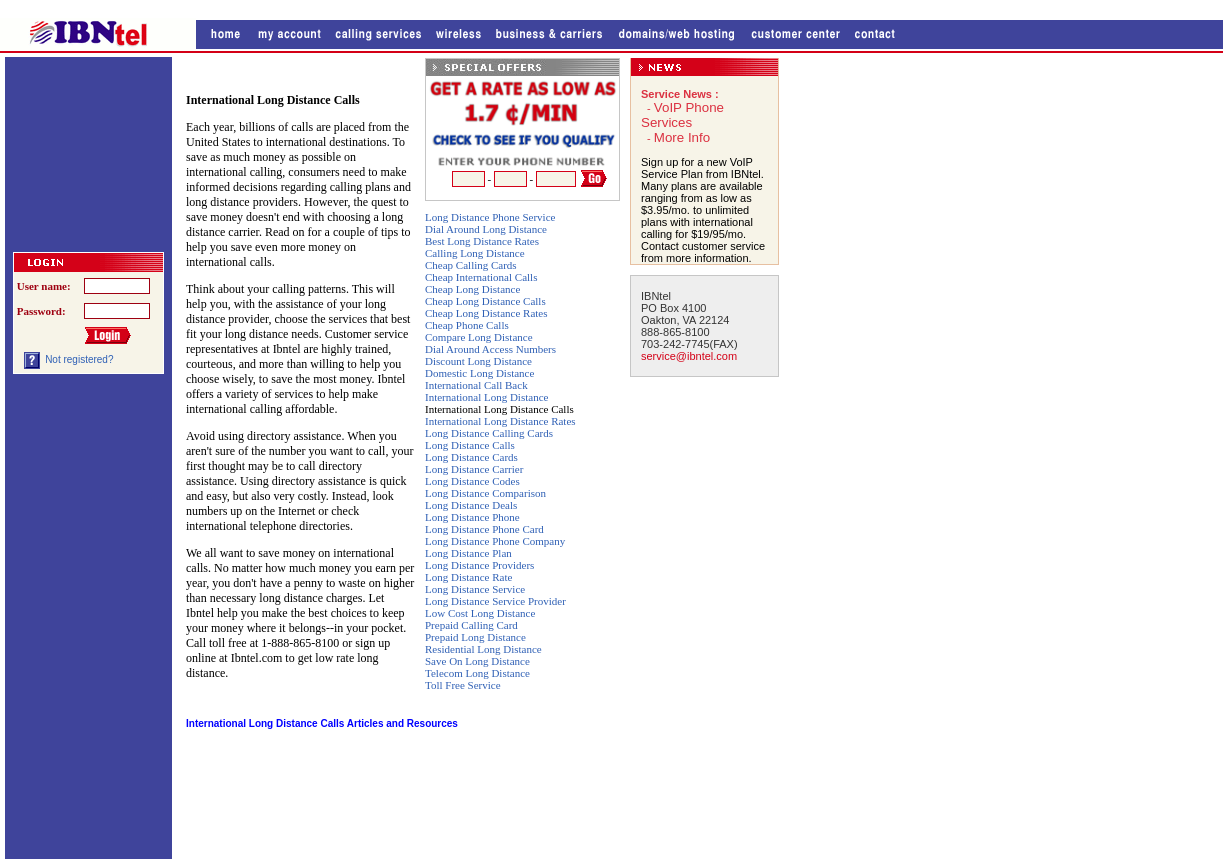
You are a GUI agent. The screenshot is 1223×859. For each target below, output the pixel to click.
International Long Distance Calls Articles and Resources (322, 723)
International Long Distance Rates (500, 421)
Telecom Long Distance (477, 673)
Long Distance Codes (472, 481)
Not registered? (79, 359)
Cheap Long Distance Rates (486, 313)
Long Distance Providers (479, 565)
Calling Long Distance (475, 253)
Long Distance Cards (471, 457)
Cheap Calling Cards (471, 265)
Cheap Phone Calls (467, 325)
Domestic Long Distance (479, 373)
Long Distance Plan (468, 553)
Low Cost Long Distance (480, 613)
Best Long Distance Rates (482, 241)
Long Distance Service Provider (495, 601)
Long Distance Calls (470, 445)
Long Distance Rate (468, 577)
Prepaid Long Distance (475, 637)
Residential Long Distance (483, 649)
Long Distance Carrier (474, 469)
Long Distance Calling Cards (489, 433)
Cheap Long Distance (472, 289)
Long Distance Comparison (485, 493)
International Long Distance (486, 397)
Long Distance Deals (471, 505)
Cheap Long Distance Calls (485, 301)
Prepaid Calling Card (471, 625)
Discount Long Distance (478, 361)
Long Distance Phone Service (490, 217)
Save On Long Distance (477, 661)
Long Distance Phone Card (484, 529)
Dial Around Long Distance (486, 229)
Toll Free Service (463, 685)
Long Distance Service (475, 589)
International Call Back (476, 385)
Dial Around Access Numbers (490, 349)
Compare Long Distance (479, 337)
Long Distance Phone (472, 517)
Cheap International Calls (481, 277)
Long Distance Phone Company (495, 541)
